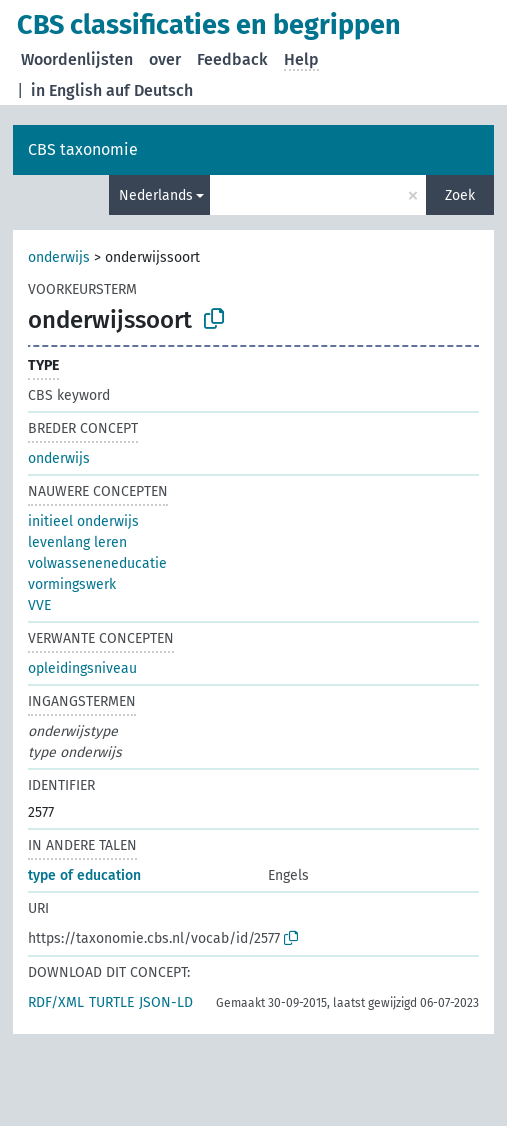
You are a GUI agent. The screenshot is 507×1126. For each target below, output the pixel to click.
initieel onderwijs (83, 521)
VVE (39, 605)
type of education (84, 875)
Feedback (232, 59)
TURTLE (111, 1002)
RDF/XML (56, 1002)
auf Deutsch (149, 90)
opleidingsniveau (82, 668)
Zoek (460, 195)
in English (66, 90)
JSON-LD (166, 1002)
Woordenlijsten (77, 59)
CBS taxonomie (83, 149)
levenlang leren (77, 542)
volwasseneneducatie (97, 563)
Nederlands (156, 195)
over (165, 59)
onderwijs (59, 257)
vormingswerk (72, 584)
